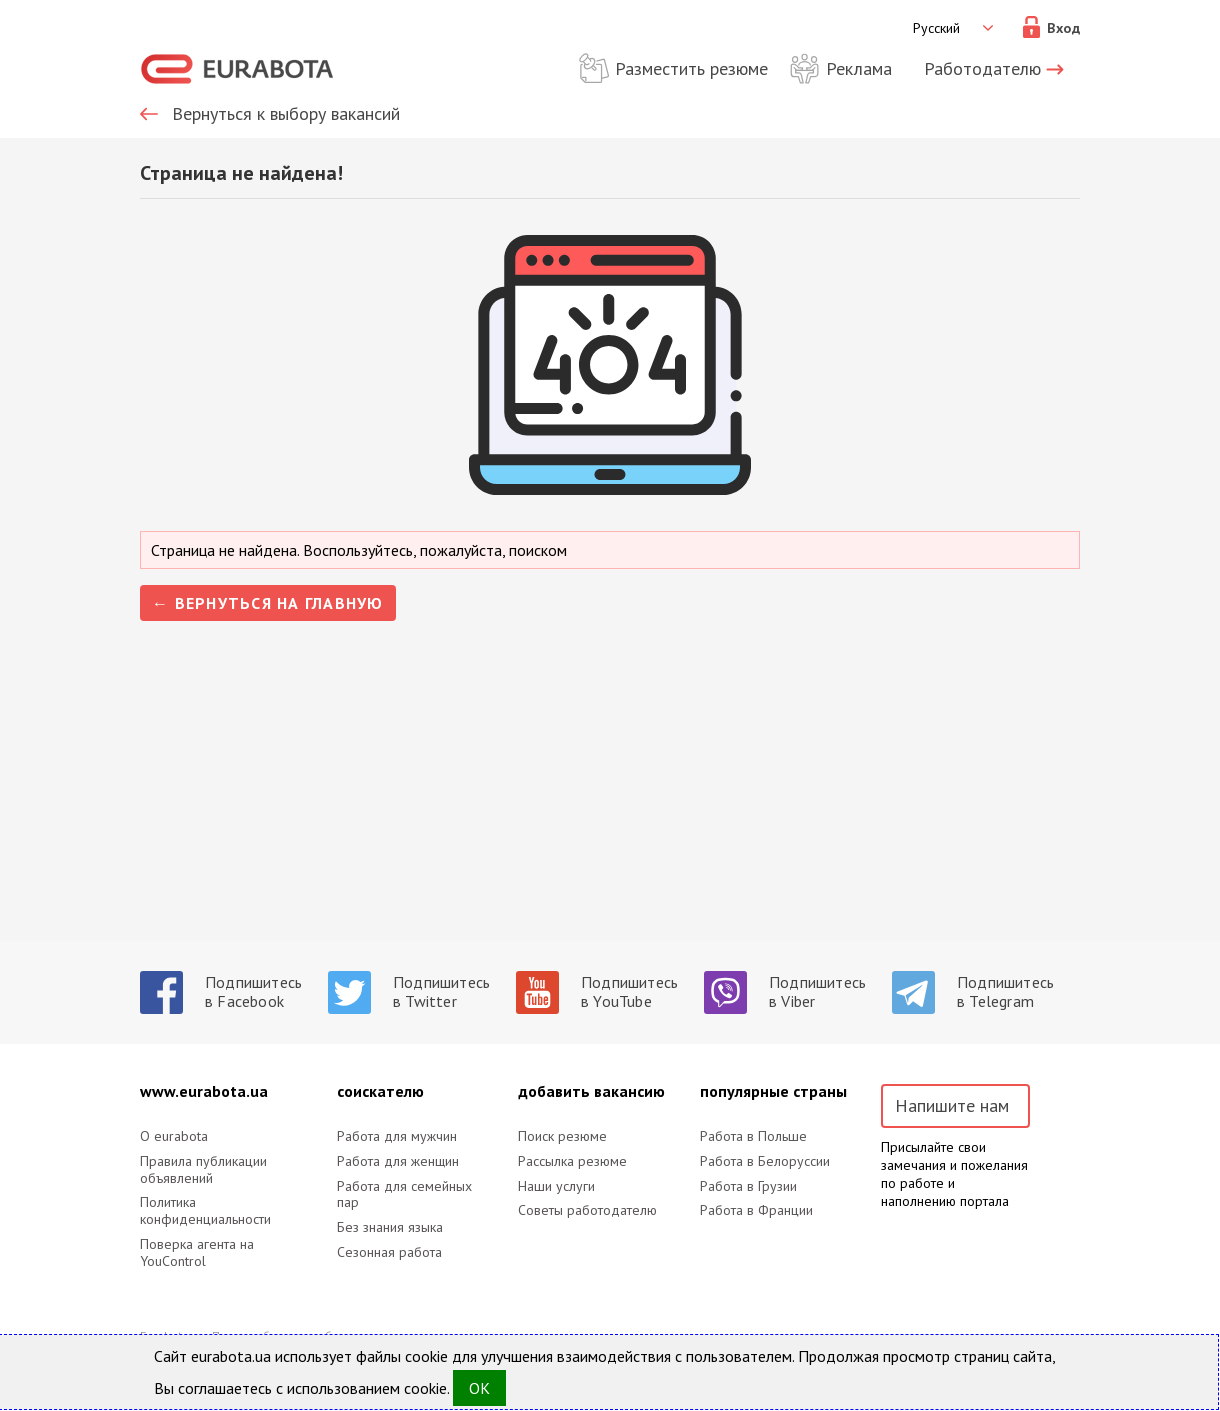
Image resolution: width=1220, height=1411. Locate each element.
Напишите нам (952, 1105)
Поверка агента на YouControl (197, 1253)
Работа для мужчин (397, 1136)
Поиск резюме (562, 1136)
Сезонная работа (389, 1252)
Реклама (859, 68)
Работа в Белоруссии (765, 1161)
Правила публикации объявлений (203, 1170)
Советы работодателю (587, 1210)
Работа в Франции (756, 1210)
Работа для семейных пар (404, 1195)
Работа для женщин (398, 1161)
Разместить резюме (691, 68)
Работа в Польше (753, 1136)
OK (479, 1388)
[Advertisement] (610, 801)
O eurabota (174, 1136)
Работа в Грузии (748, 1186)
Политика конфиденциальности (205, 1211)
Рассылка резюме (572, 1161)
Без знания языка (390, 1227)
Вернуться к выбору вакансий (286, 114)
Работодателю (982, 68)
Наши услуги (556, 1186)
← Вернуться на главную (268, 603)
